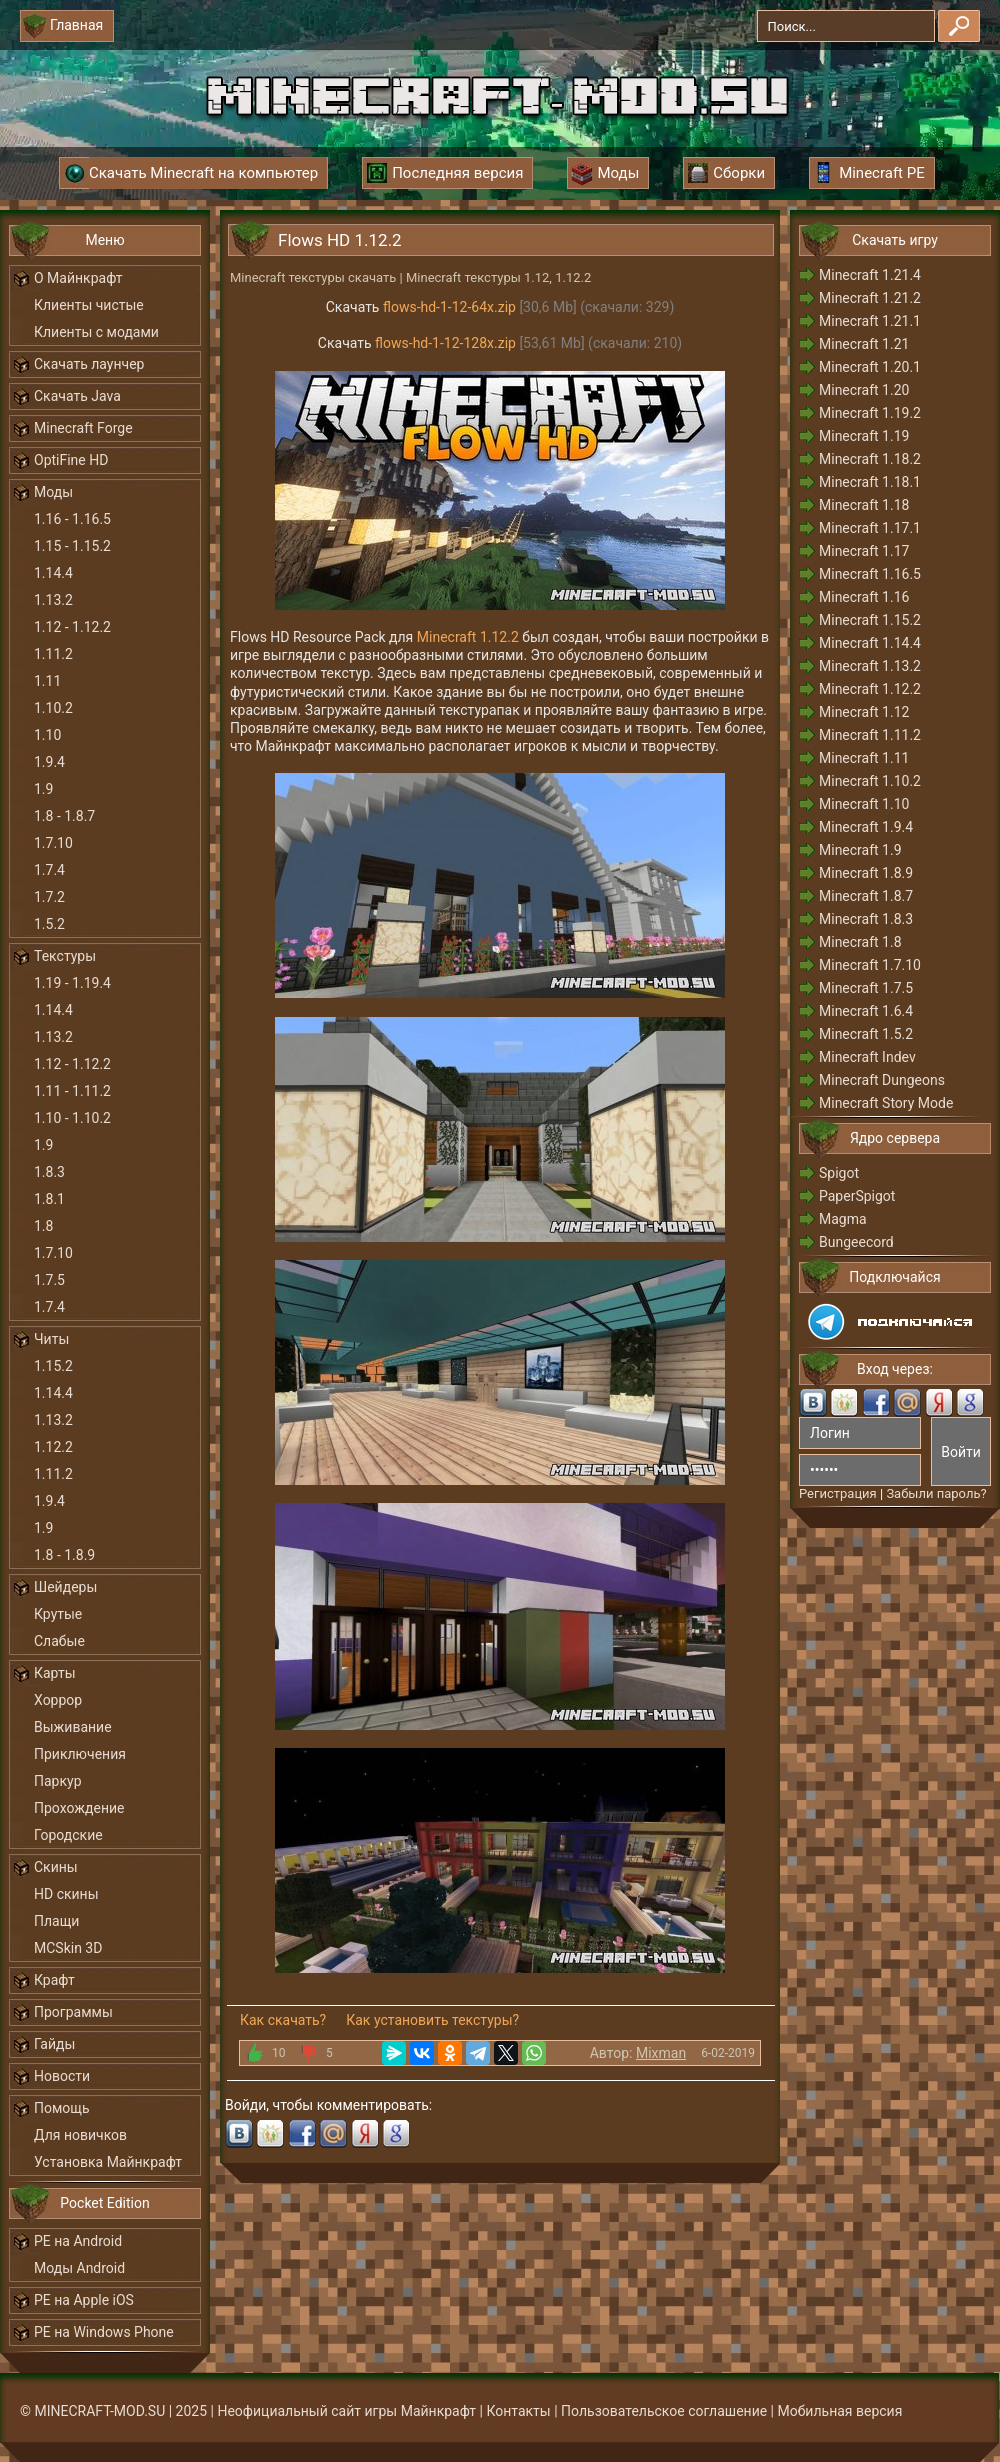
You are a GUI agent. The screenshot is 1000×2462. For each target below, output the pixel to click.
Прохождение (79, 1808)
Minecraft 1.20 (864, 390)
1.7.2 (49, 897)
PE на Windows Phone (104, 2332)
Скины (56, 1867)
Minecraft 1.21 (864, 344)
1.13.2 (53, 600)
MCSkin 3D (68, 1948)
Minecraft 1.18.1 (870, 482)
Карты (55, 1673)
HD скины (66, 1894)
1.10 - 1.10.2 (72, 1118)
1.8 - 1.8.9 (64, 1555)
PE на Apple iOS (84, 2300)
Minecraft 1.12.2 (468, 637)
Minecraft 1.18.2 (870, 459)
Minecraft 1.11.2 (870, 735)
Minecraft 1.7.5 (866, 988)
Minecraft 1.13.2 (870, 666)
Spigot (839, 1173)
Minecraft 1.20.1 (870, 367)
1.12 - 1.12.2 (72, 627)
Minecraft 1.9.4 (866, 827)
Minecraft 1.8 (860, 942)
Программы (73, 2012)
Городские (68, 1835)
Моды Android (79, 2268)
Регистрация (838, 1493)
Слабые (59, 1641)
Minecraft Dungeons (882, 1080)
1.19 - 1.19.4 (72, 983)
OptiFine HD (71, 460)
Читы (51, 1339)
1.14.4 (53, 573)
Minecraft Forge (83, 428)
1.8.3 (49, 1172)
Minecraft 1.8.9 (866, 873)
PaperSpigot (857, 1196)
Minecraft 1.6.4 (866, 1011)
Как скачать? (283, 2020)
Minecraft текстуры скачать (313, 277)
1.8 (43, 1226)
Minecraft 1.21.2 (870, 298)
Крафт (54, 1980)
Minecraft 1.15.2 (870, 620)
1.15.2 (53, 1366)
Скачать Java (77, 396)
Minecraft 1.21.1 (870, 321)
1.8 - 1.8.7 (64, 816)
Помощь (62, 2108)
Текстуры (65, 956)
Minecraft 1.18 (864, 505)
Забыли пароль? (936, 1493)
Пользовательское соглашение (664, 2411)
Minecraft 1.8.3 (866, 919)
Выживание (73, 1727)
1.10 (47, 735)
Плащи (56, 1921)
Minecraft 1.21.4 (870, 275)
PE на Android (78, 2241)
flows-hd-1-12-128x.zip (445, 343)
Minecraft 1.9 (860, 850)
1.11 (47, 681)
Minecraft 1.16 (864, 597)
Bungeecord (856, 1242)
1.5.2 (49, 924)
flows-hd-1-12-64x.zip (449, 307)
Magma (843, 1219)
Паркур (58, 1781)
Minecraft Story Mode (886, 1103)
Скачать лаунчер (89, 364)
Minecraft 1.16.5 (870, 574)
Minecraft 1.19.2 (870, 413)
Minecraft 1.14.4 (870, 643)
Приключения (80, 1754)
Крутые (58, 1614)
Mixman (661, 2053)
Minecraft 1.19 (864, 436)
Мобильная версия (840, 2411)
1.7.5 (49, 1280)
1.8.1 (49, 1199)
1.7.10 (53, 843)
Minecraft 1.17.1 (870, 528)
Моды (53, 492)
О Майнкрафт (78, 278)
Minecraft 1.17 (864, 551)
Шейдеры (65, 1587)
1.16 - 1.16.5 (72, 519)
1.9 (43, 789)
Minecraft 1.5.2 (866, 1034)
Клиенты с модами (96, 332)
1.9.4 (49, 762)
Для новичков (80, 2135)
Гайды (54, 2044)
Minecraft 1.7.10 (870, 965)
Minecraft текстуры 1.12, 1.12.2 (498, 277)
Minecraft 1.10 (864, 804)
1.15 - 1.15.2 (72, 546)
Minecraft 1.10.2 (870, 781)
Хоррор (58, 1700)
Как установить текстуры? (432, 2020)
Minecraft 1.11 (864, 758)
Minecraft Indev (867, 1057)
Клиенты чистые (89, 305)
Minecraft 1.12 (864, 712)
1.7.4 (49, 870)
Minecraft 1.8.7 (866, 896)
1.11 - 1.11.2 (72, 1091)
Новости (62, 2076)
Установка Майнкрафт (108, 2162)
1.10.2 (53, 708)
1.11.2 (53, 654)
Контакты (518, 2411)
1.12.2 (53, 1447)
